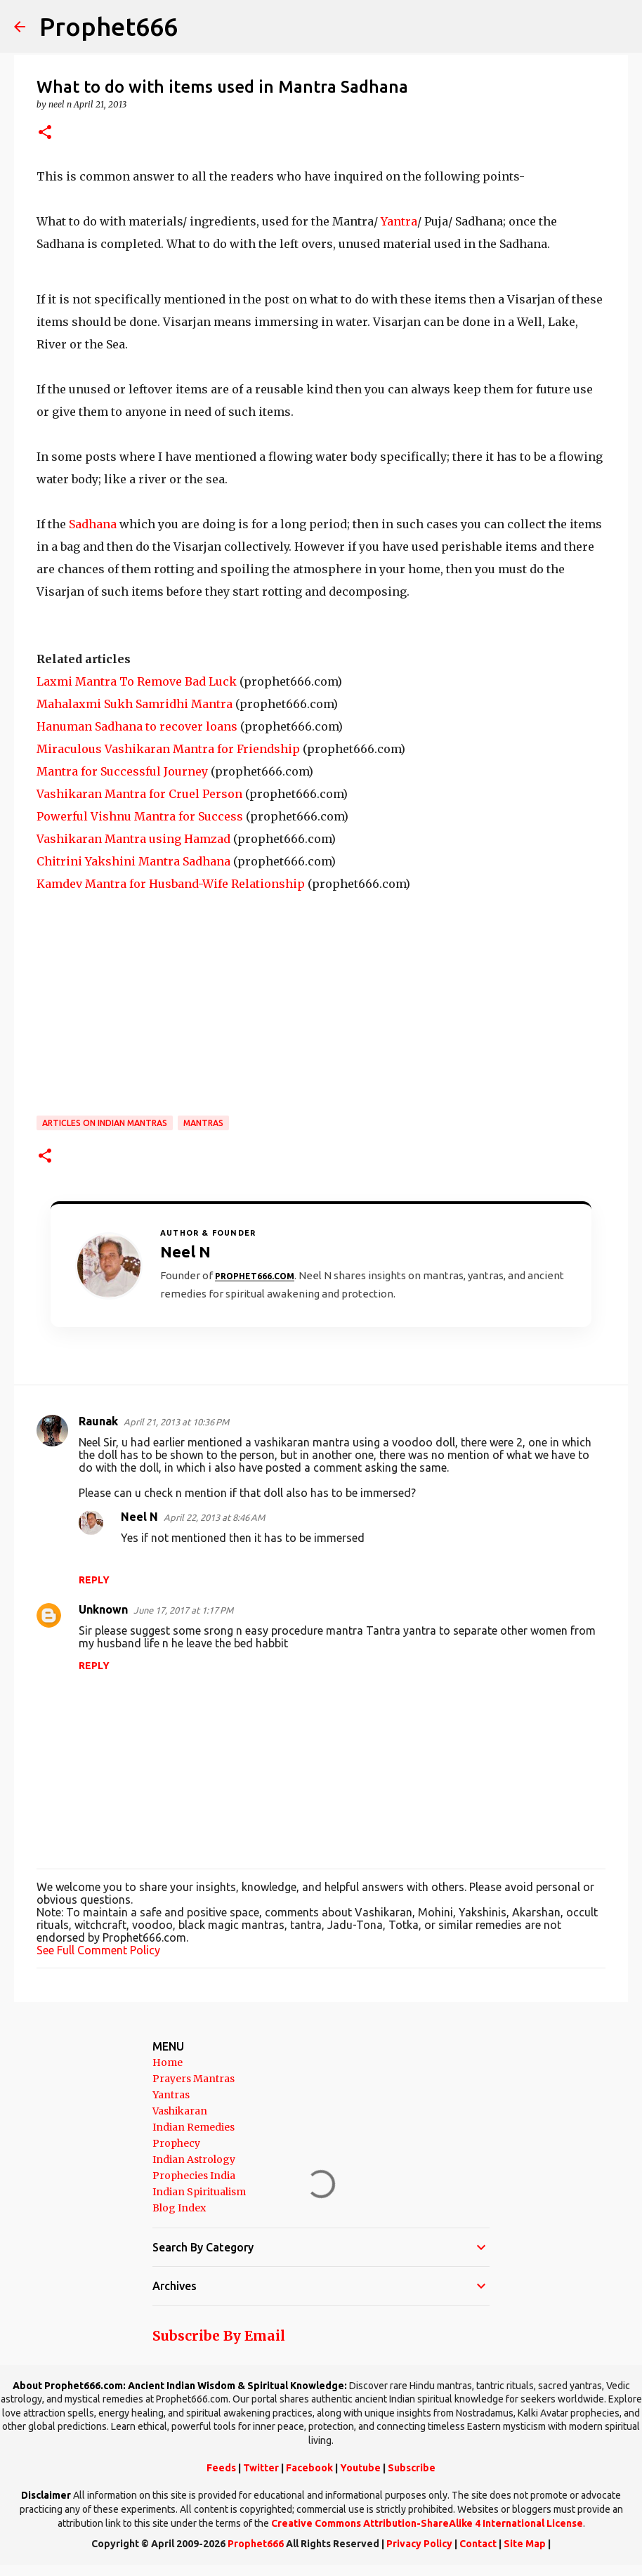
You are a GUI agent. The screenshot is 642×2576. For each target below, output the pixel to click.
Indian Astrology (193, 2159)
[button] (45, 133)
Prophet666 (108, 26)
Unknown (103, 1609)
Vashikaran (179, 2111)
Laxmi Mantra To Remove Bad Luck (137, 681)
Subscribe (411, 2467)
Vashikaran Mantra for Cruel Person (139, 794)
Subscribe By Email (218, 2335)
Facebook (309, 2467)
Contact (478, 2543)
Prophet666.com (254, 1276)
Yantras (171, 2094)
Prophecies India (193, 2175)
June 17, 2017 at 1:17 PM (183, 1610)
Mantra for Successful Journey (122, 771)
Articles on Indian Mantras (104, 1122)
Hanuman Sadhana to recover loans (137, 726)
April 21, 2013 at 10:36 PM (176, 1422)
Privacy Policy (419, 2543)
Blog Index (179, 2208)
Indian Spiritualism (199, 2191)
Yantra (399, 221)
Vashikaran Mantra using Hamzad (133, 839)
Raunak (98, 1421)
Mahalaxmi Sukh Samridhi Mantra (134, 704)
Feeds (221, 2467)
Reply (94, 1580)
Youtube (360, 2467)
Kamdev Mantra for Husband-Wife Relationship (171, 884)
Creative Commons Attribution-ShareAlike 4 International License (427, 2523)
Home (167, 2062)
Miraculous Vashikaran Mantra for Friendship (168, 749)
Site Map (525, 2543)
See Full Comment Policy (98, 1950)
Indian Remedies (193, 2127)
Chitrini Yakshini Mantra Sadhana (133, 861)
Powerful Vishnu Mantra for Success (140, 816)
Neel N (139, 1516)
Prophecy (176, 2143)
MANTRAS (203, 1122)
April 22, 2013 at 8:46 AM (214, 1517)
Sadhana (93, 524)
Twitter (261, 2467)
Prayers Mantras (193, 2078)
